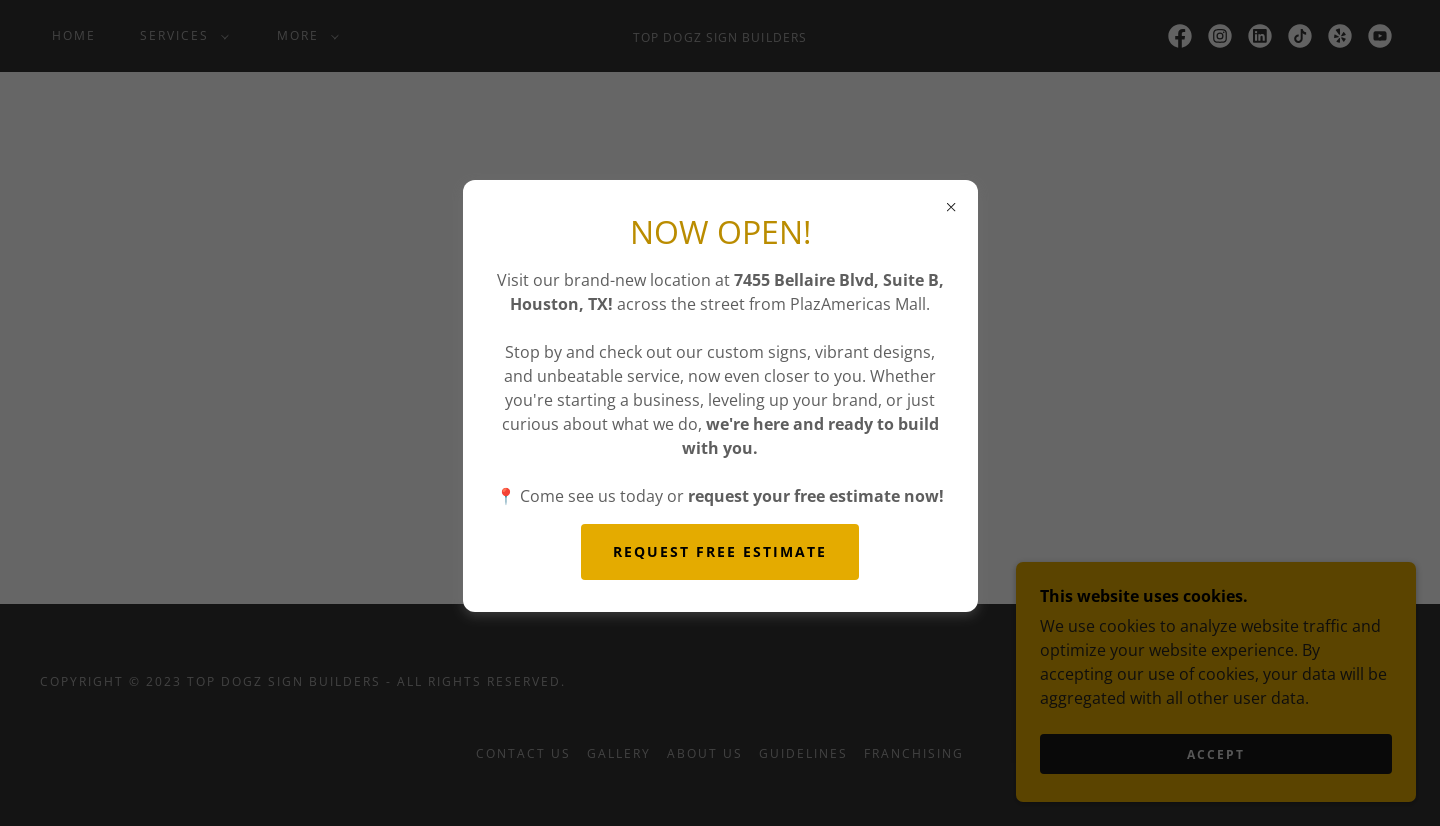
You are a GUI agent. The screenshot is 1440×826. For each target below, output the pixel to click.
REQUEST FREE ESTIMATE (720, 551)
